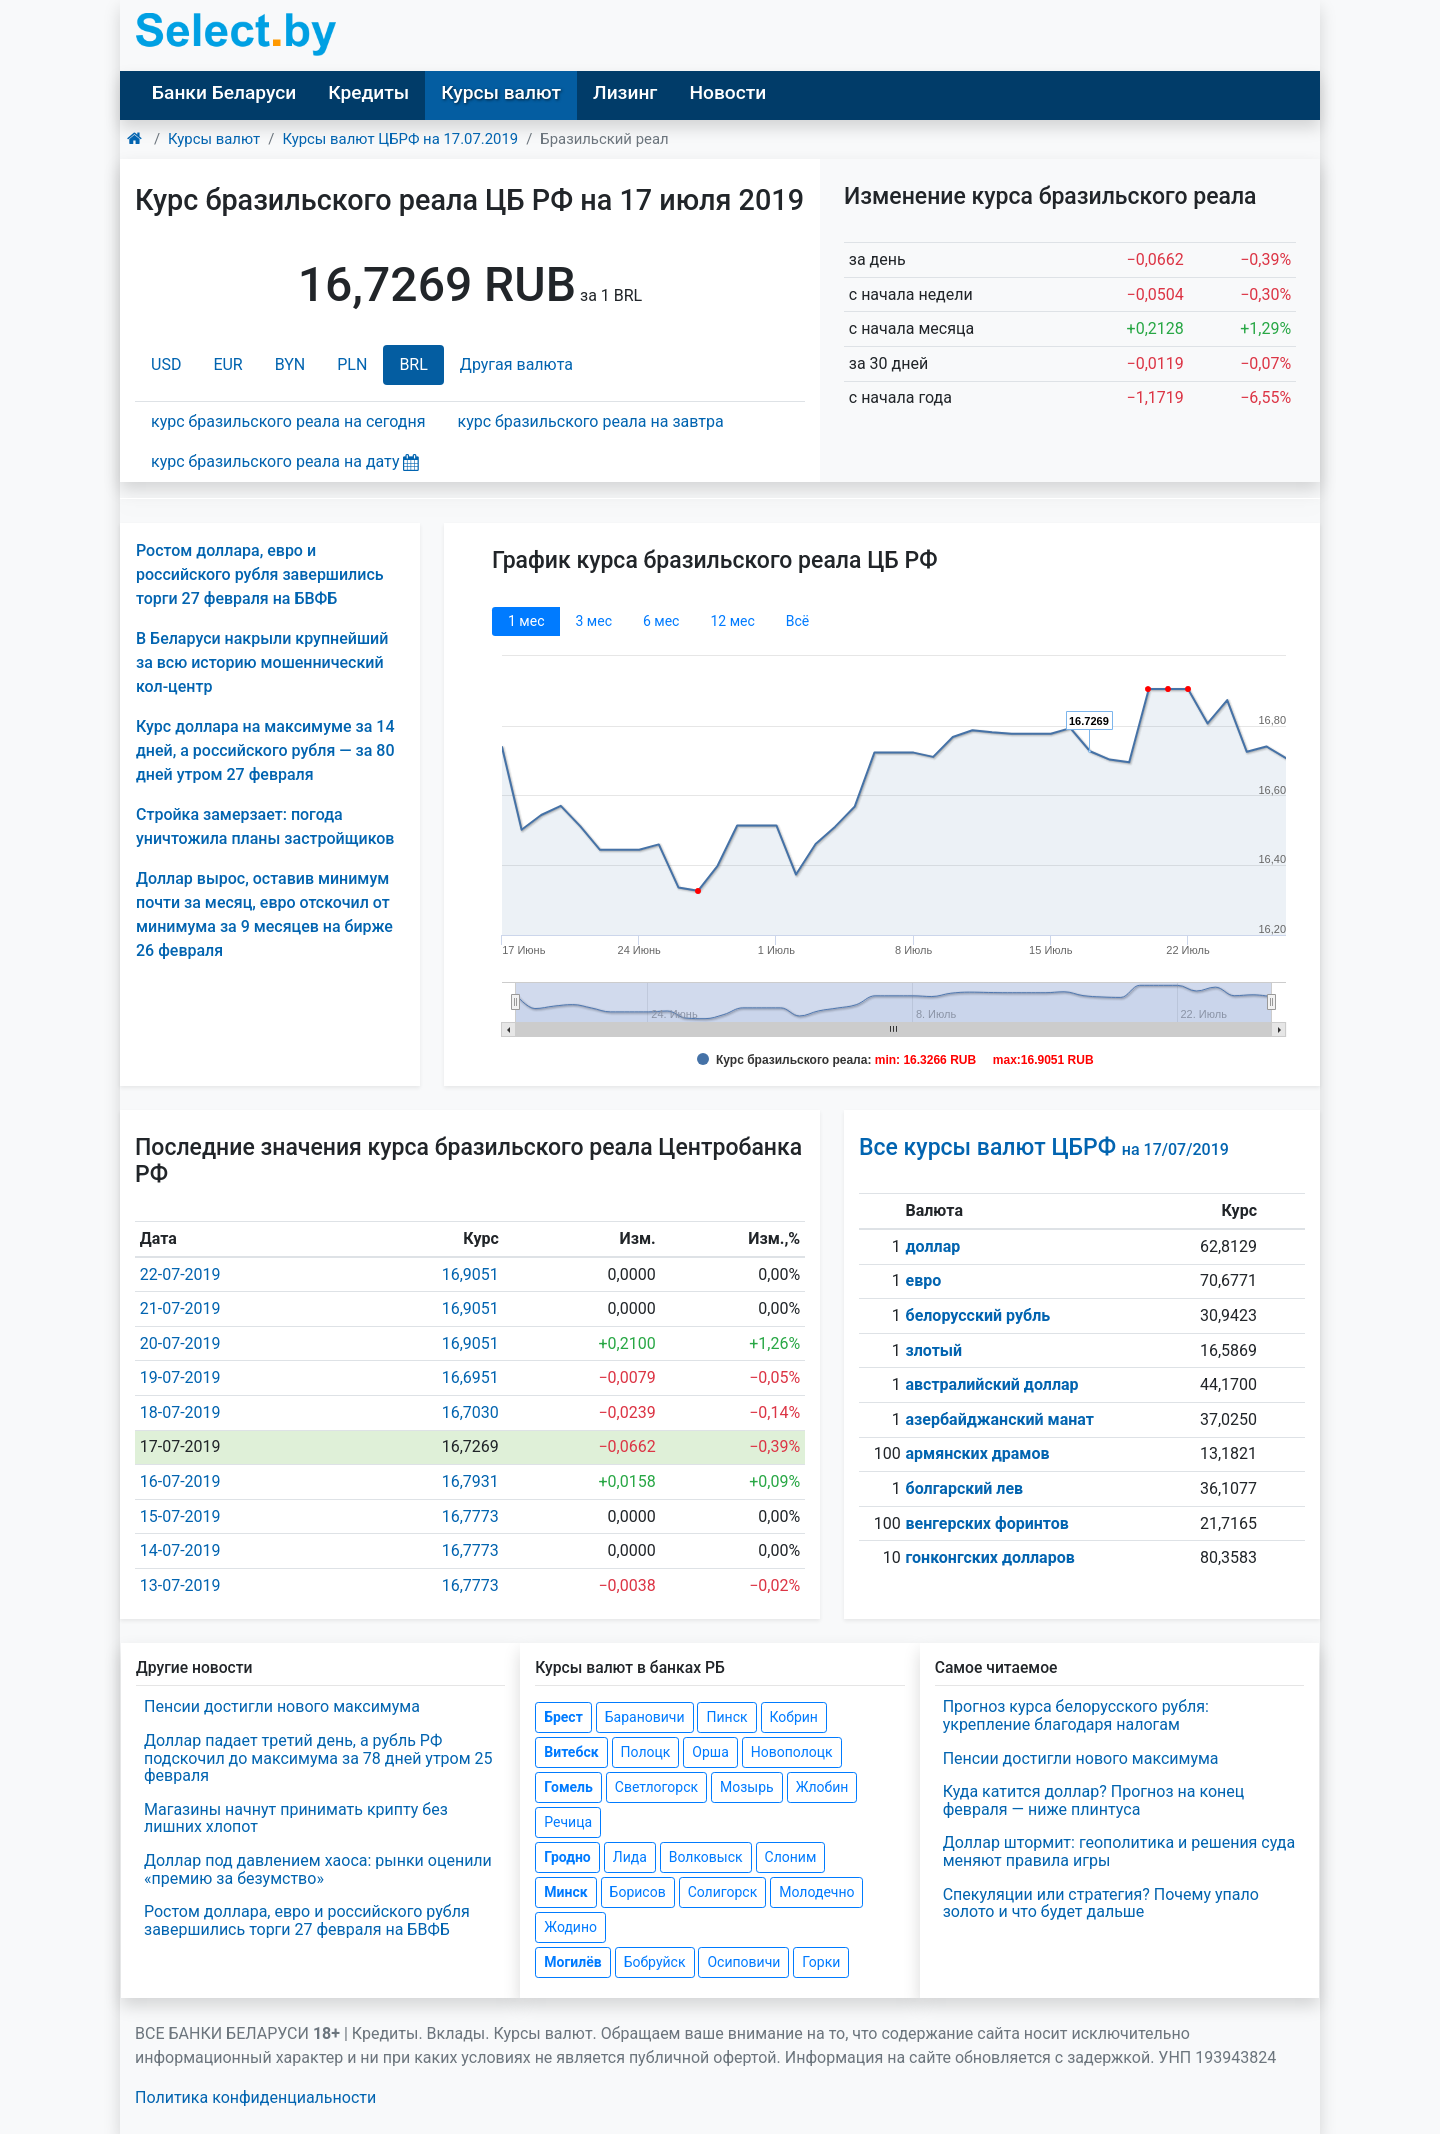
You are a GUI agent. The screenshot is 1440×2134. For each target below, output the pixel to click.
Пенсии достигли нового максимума (282, 1706)
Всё (797, 621)
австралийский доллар (992, 1384)
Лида (630, 1857)
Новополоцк (792, 1752)
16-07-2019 (180, 1481)
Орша (710, 1752)
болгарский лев (965, 1488)
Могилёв (572, 1962)
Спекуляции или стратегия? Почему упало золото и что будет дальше (1101, 1903)
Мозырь (747, 1787)
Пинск (726, 1717)
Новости (727, 92)
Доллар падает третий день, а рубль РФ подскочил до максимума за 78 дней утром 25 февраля (318, 1758)
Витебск (571, 1752)
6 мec (661, 621)
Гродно (567, 1857)
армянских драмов (978, 1453)
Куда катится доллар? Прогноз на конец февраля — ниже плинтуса (1094, 1800)
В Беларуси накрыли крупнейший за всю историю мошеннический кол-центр (262, 662)
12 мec (732, 621)
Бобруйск (655, 1962)
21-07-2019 (180, 1308)
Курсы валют (501, 92)
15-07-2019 (180, 1516)
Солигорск (723, 1892)
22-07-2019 (180, 1274)
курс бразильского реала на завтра (591, 421)
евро (924, 1280)
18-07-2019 (180, 1412)
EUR (227, 364)
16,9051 (470, 1274)
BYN (290, 364)
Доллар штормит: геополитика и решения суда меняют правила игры (1119, 1851)
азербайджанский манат (1000, 1419)
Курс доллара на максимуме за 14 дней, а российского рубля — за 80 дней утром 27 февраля (265, 750)
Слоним (791, 1857)
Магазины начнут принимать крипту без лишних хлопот (296, 1818)
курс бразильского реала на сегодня (288, 421)
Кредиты (368, 92)
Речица (568, 1822)
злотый (934, 1350)
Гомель (568, 1787)
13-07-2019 (180, 1585)
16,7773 (470, 1516)
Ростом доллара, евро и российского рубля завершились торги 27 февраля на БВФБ (260, 574)
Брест (563, 1717)
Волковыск (706, 1857)
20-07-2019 (180, 1343)
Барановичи (645, 1717)
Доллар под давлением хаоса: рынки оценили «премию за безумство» (318, 1869)
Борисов (638, 1892)
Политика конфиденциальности (255, 2097)
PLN (352, 364)
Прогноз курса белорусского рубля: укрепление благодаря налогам (1076, 1715)
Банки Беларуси (224, 92)
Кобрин (794, 1717)
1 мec (526, 621)
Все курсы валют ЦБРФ (1044, 1147)
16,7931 (470, 1481)
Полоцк (646, 1752)
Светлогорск (656, 1787)
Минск (565, 1892)
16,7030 (470, 1412)
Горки (821, 1962)
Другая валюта (516, 364)
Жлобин (822, 1787)
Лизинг (625, 92)
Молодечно (816, 1892)
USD (166, 364)
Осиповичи (743, 1962)
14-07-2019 (180, 1550)
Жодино (570, 1927)
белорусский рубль (978, 1315)
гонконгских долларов (990, 1557)
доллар (933, 1246)
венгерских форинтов (987, 1523)
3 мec (593, 621)
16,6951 (470, 1377)
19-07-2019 (180, 1377)
